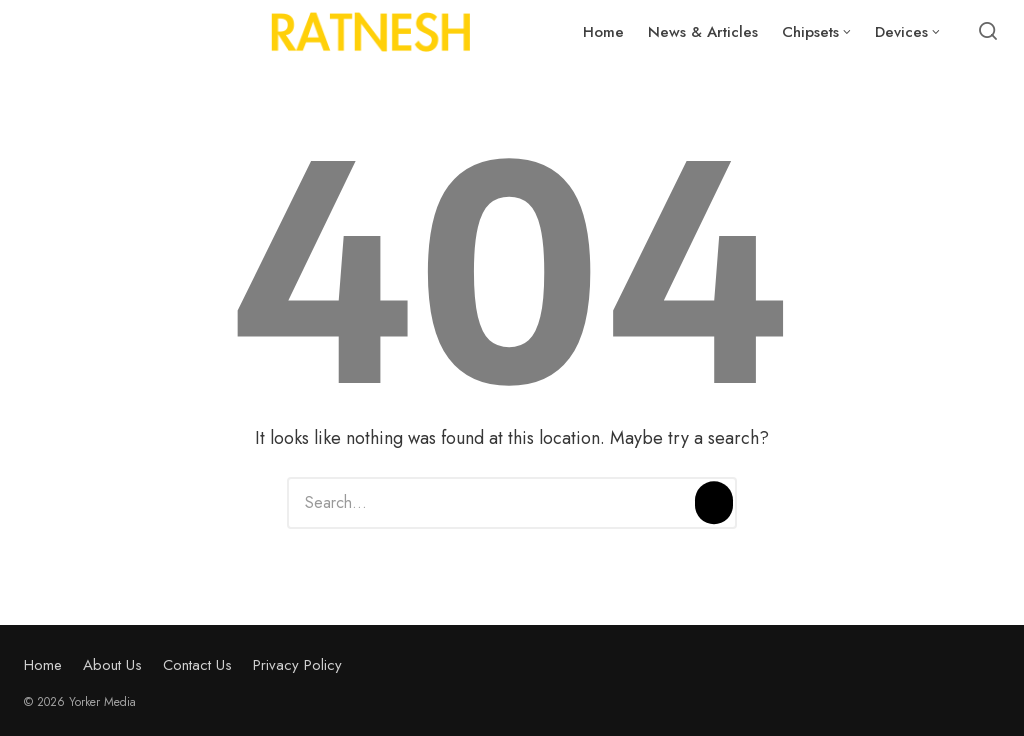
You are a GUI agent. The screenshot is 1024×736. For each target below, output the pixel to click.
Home (43, 665)
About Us (112, 665)
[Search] (714, 503)
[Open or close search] (988, 32)
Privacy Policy (297, 665)
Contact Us (197, 665)
